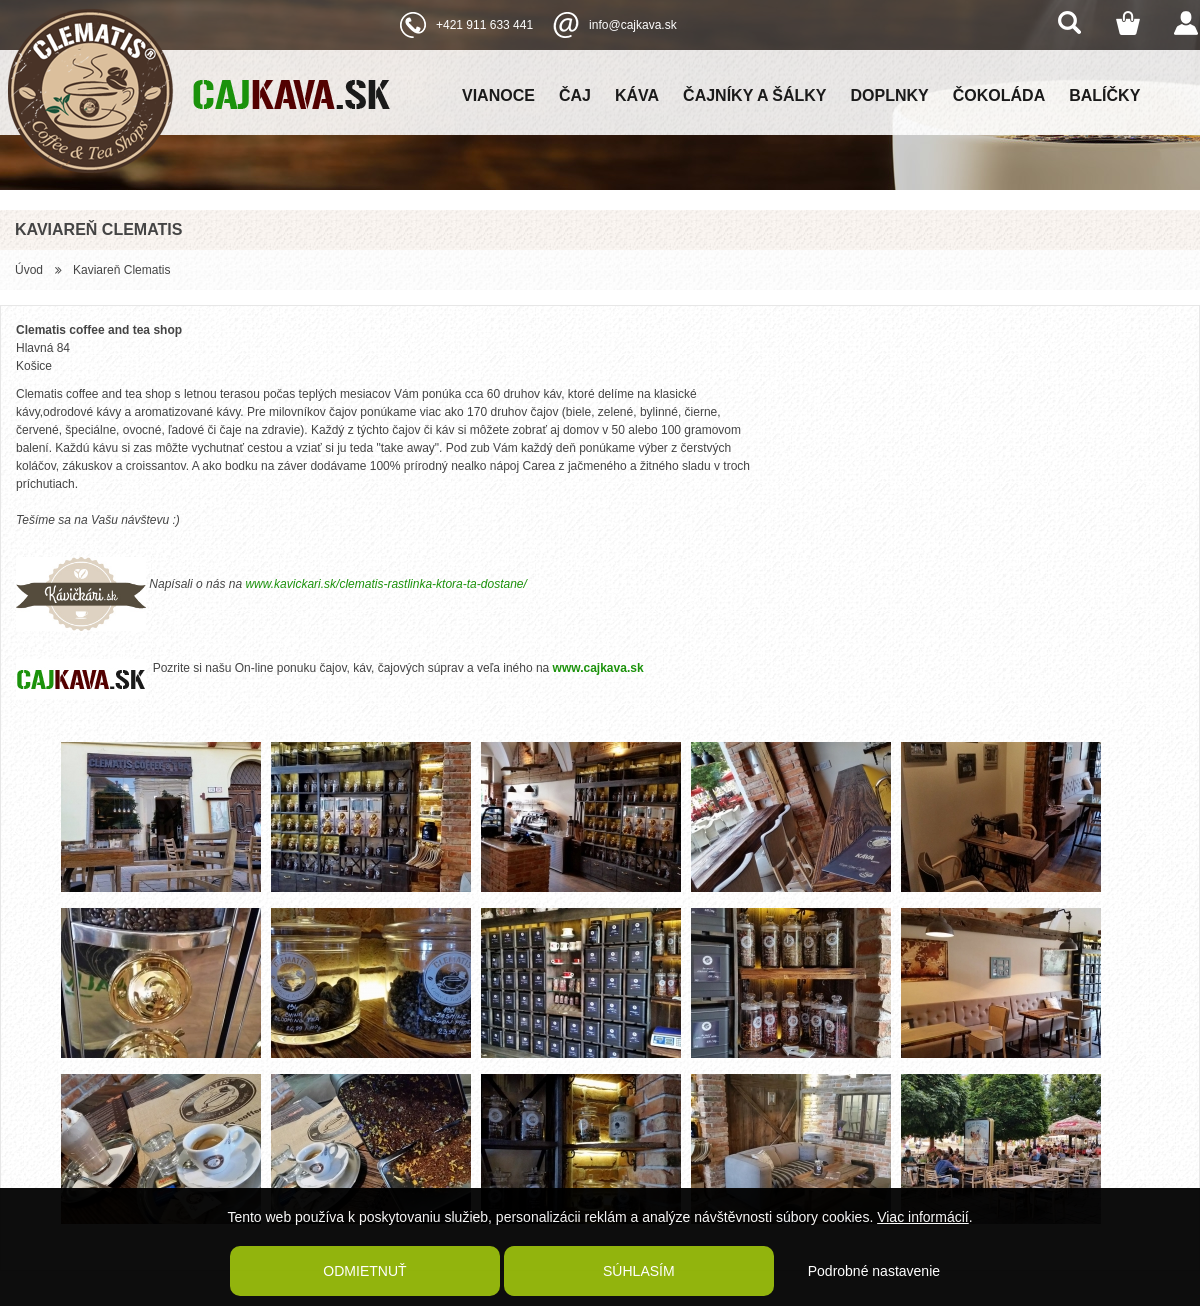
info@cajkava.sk (633, 25)
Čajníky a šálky (754, 95)
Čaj (575, 95)
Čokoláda (999, 95)
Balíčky (1104, 95)
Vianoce (498, 95)
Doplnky (890, 95)
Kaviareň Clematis (121, 270)
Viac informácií (923, 1217)
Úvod (29, 270)
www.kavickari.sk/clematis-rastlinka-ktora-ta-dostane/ (385, 584)
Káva (637, 95)
